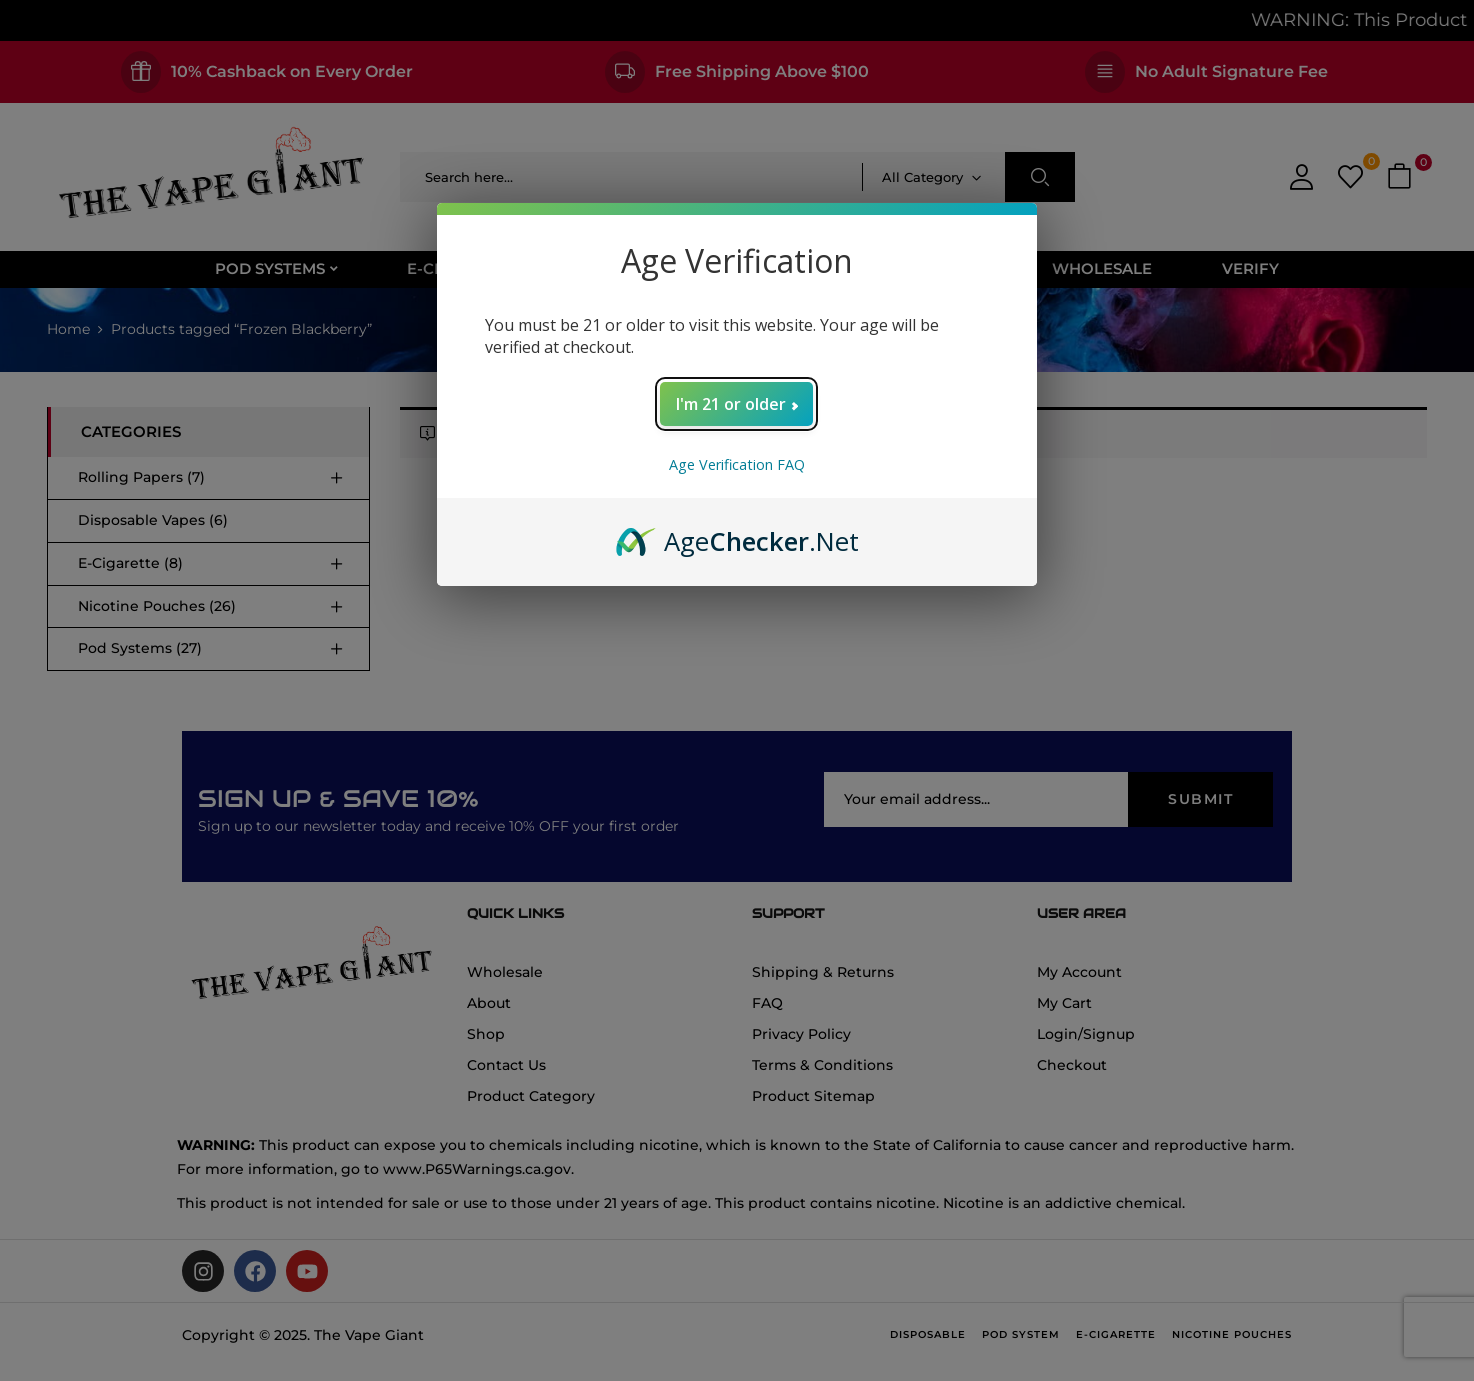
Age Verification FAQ (737, 464)
